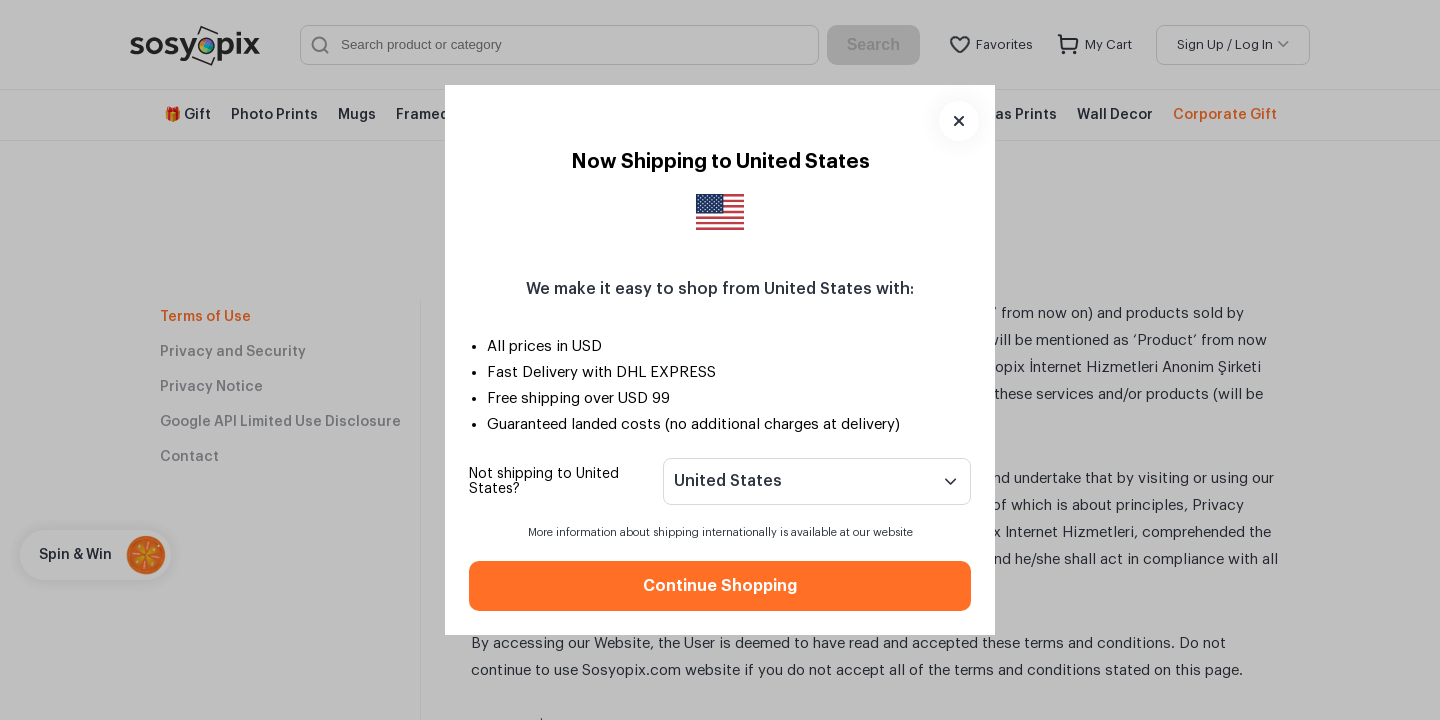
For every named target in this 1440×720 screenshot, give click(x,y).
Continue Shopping (720, 586)
